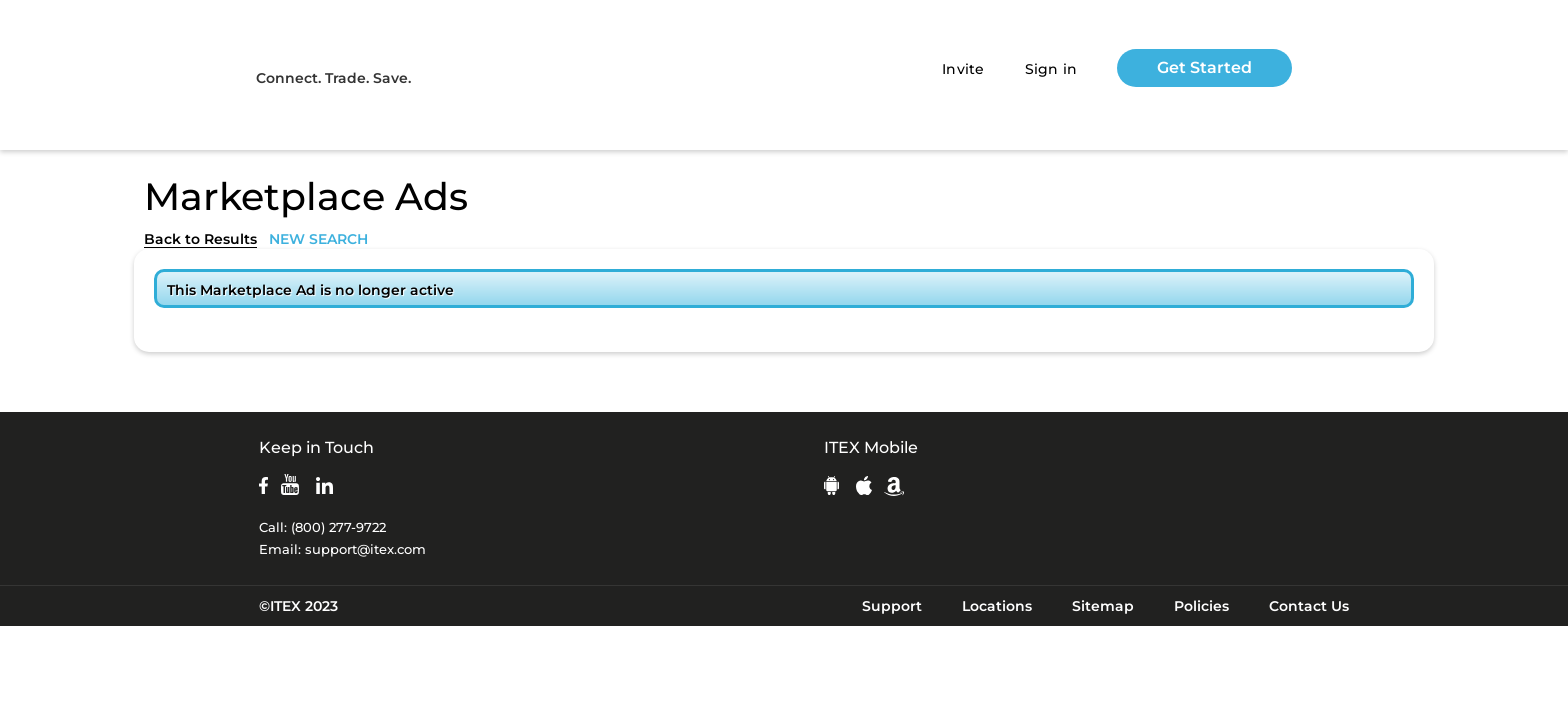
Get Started (1204, 67)
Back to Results (200, 239)
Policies (1201, 606)
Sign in (1051, 69)
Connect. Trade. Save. (333, 78)
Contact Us (1309, 606)
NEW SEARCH (318, 239)
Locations (997, 606)
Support (892, 606)
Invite (963, 69)
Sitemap (1103, 606)
